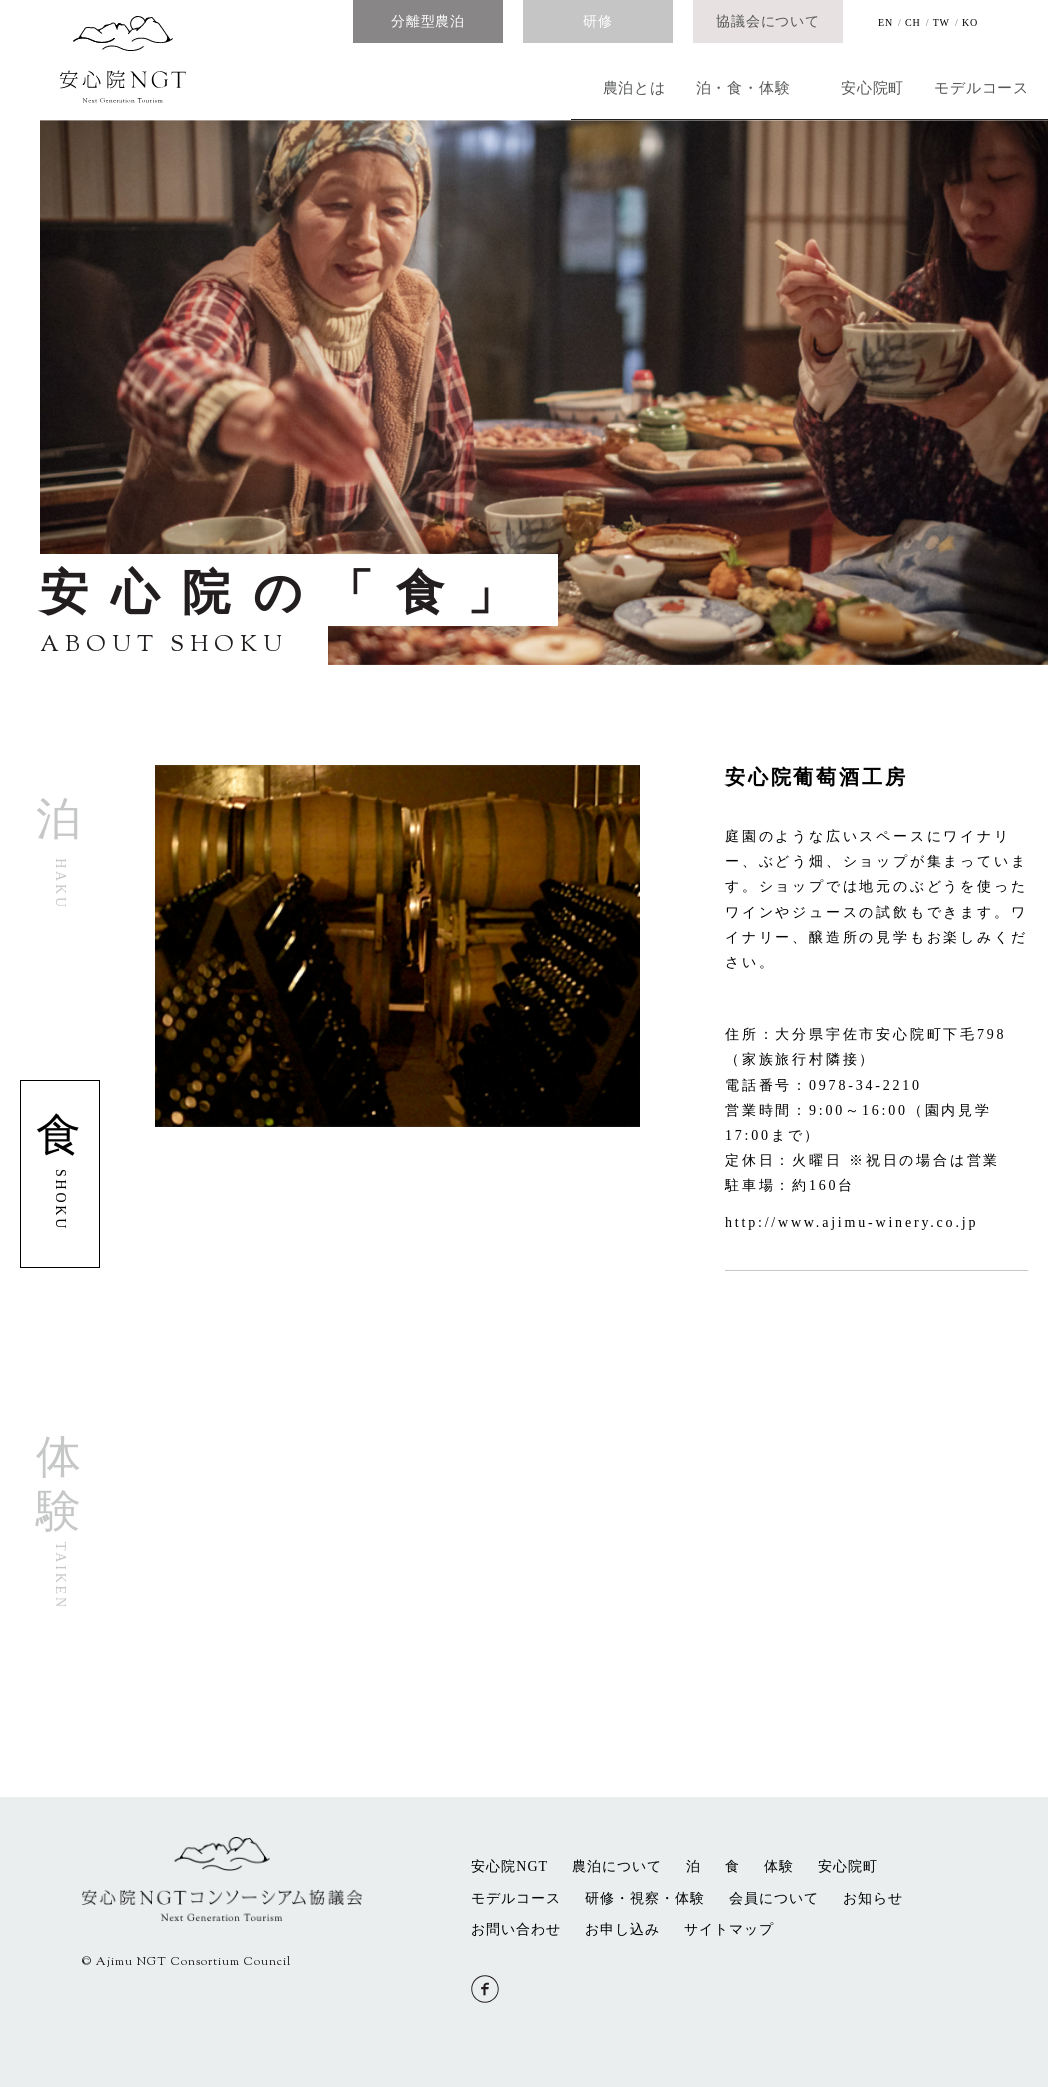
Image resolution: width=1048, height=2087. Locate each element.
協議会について (768, 21)
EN (885, 22)
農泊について (617, 1866)
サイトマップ (729, 1929)
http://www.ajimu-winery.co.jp (851, 1222)
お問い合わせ (516, 1929)
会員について (774, 1898)
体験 (779, 1866)
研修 (598, 21)
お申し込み (622, 1929)
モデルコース (927, 82)
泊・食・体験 (527, 82)
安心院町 (727, 82)
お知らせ (873, 1898)
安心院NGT (509, 1866)
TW (941, 22)
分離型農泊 (428, 21)
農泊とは (327, 82)
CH (913, 22)
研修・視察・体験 (645, 1898)
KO (970, 22)
